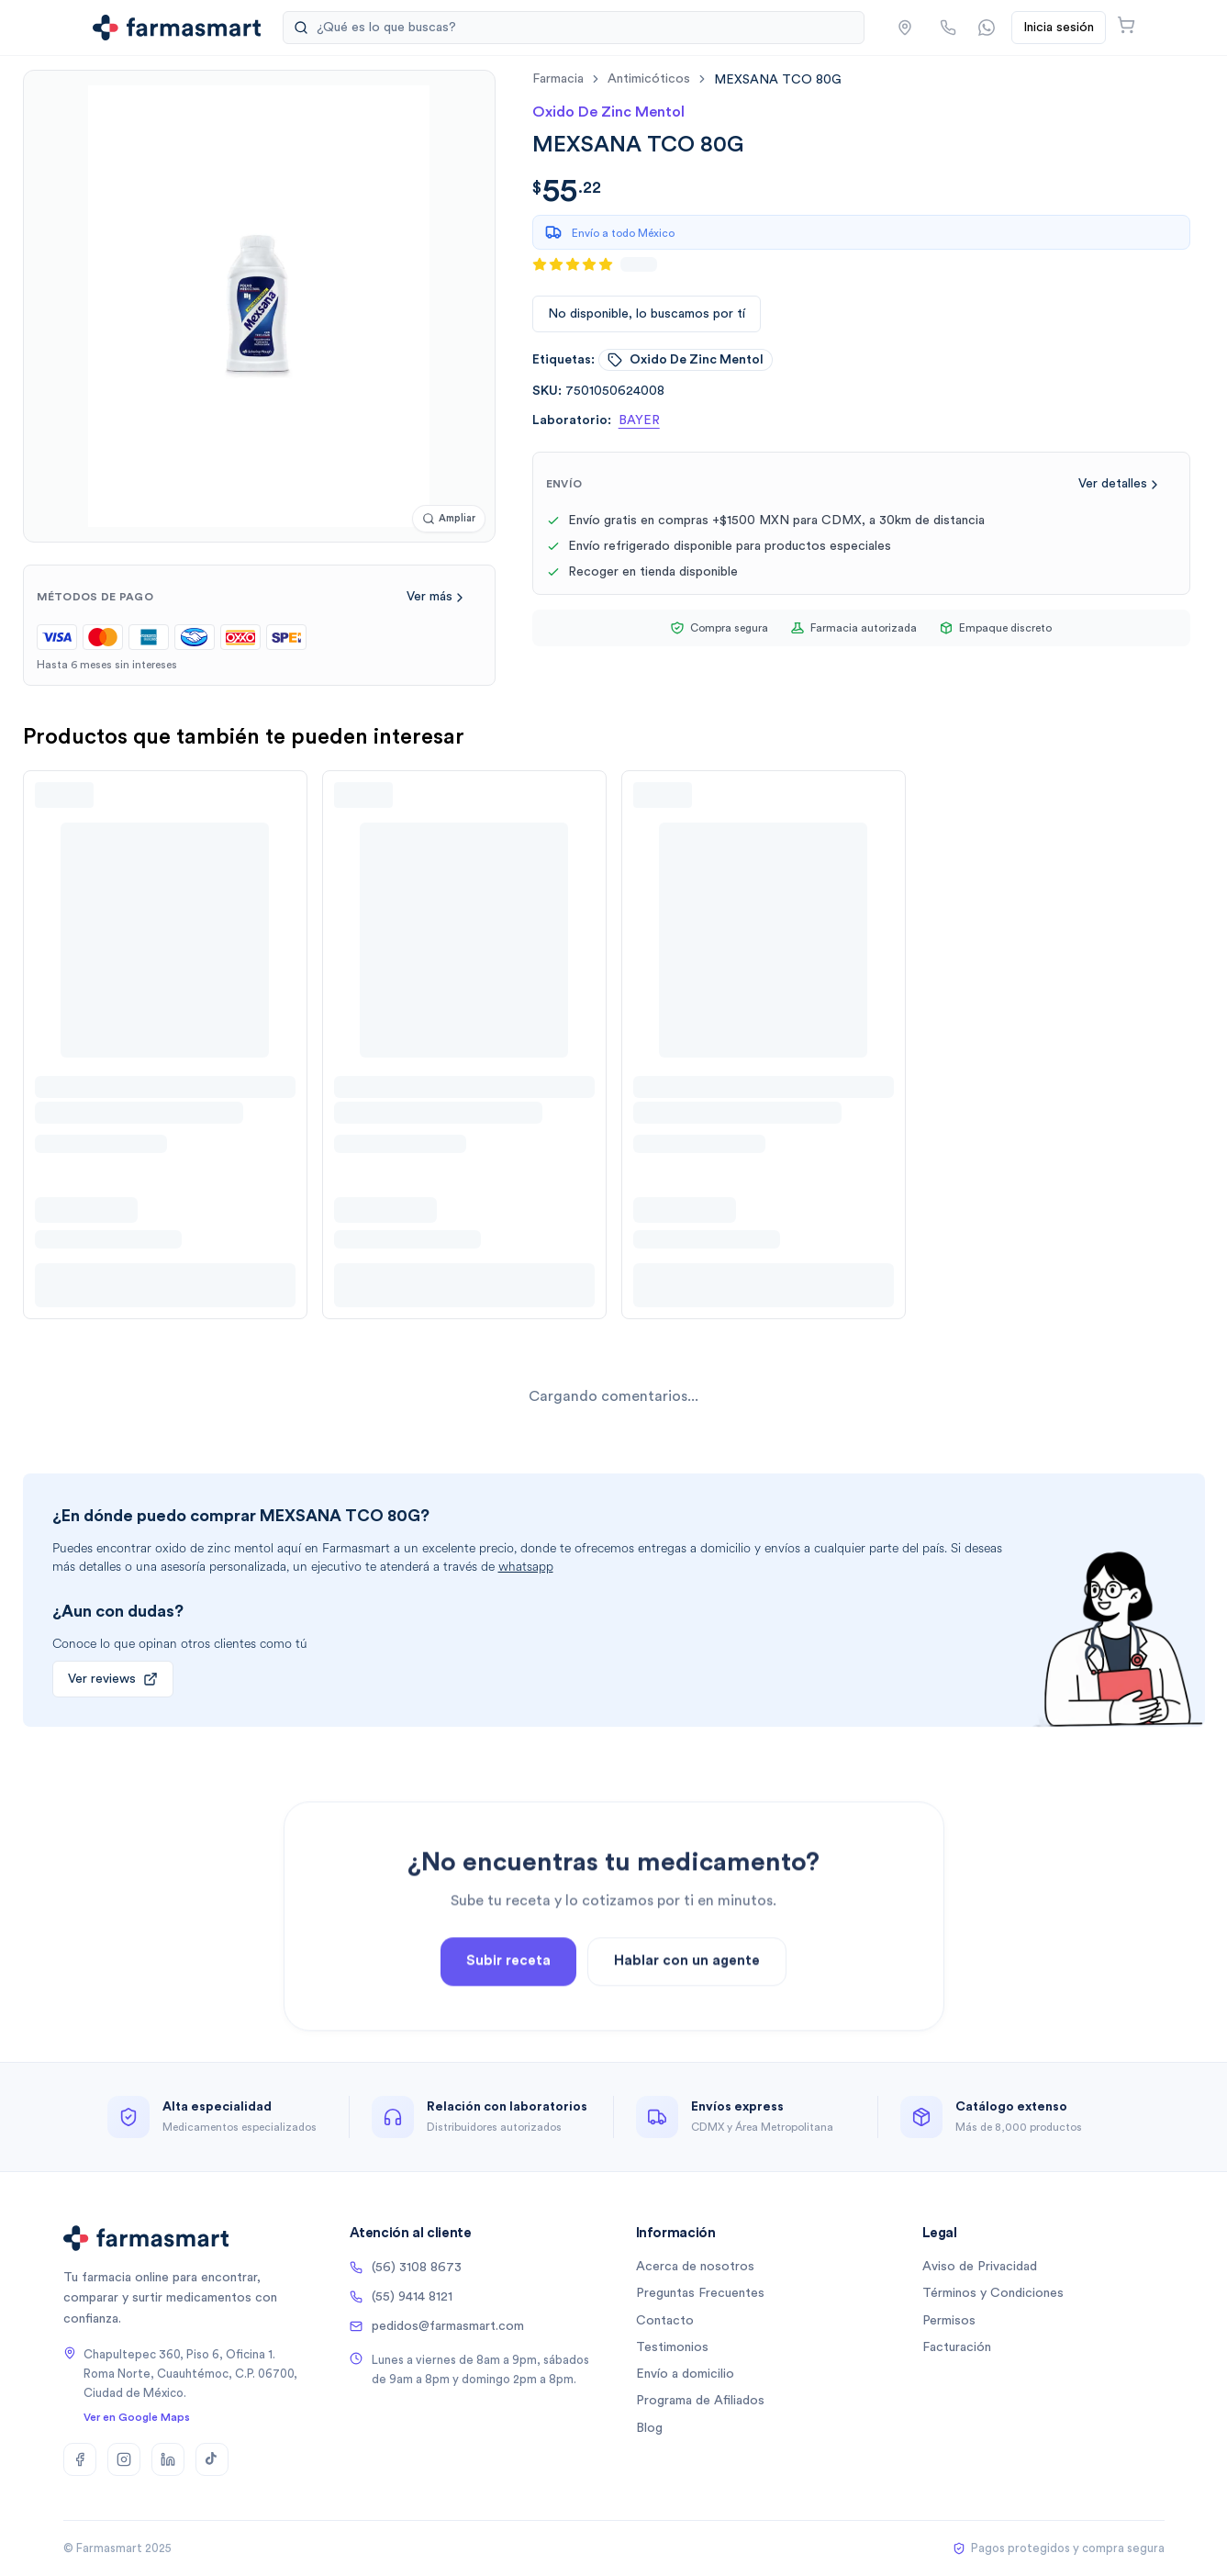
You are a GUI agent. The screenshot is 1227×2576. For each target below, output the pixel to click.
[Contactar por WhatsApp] (986, 27)
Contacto (665, 2320)
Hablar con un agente (687, 2012)
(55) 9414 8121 (401, 2296)
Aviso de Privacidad (979, 2266)
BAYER (639, 420)
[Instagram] (123, 2459)
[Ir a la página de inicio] (177, 27)
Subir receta (508, 2012)
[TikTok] (212, 2459)
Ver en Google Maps (137, 2417)
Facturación (956, 2347)
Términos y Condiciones (993, 2293)
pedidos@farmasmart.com (437, 2326)
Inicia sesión (1058, 27)
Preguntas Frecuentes (700, 2293)
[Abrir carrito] (1126, 25)
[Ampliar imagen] (448, 519)
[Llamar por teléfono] (948, 27)
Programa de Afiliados (700, 2400)
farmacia (558, 79)
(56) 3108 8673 (406, 2267)
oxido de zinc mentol (686, 360)
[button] (905, 27)
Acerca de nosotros (695, 2266)
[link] (778, 79)
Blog (649, 2428)
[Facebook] (79, 2459)
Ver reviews (113, 1679)
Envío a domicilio (685, 2374)
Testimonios (672, 2347)
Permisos (949, 2320)
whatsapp (525, 1566)
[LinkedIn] (167, 2459)
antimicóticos (649, 79)
